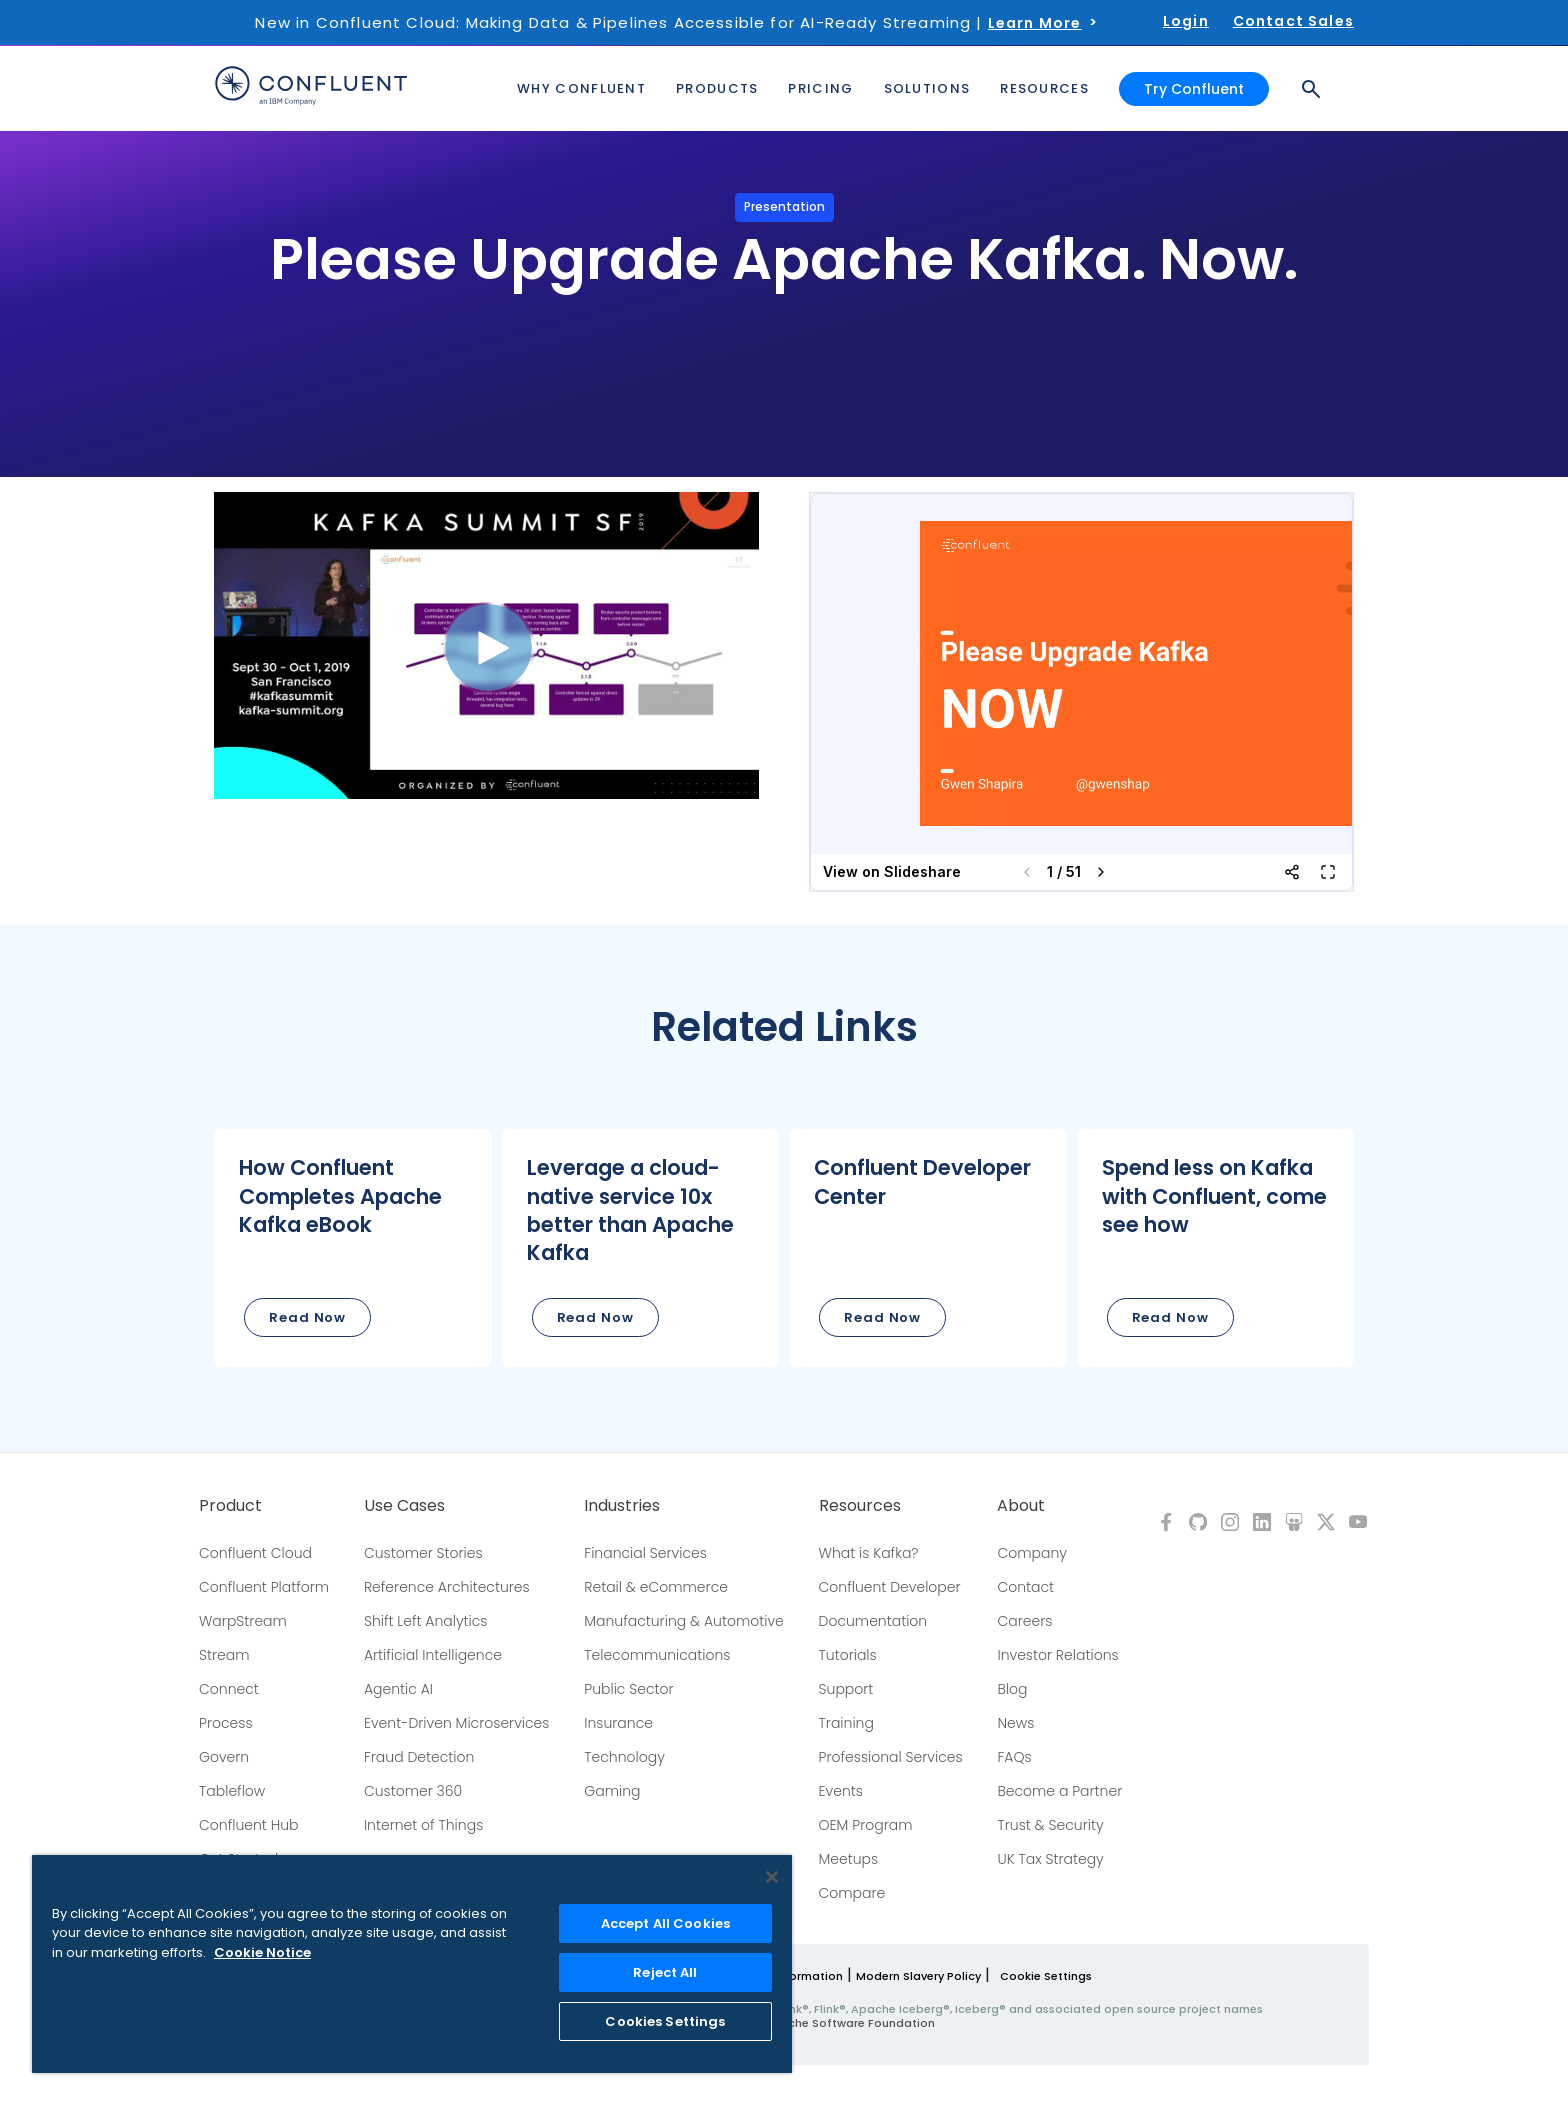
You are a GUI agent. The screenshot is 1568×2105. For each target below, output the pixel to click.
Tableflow (232, 1791)
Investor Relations (1057, 1655)
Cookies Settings (665, 2021)
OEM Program (866, 1825)
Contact (1025, 1587)
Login (1186, 21)
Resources (860, 1506)
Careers (1024, 1621)
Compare (852, 1893)
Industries (622, 1506)
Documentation (873, 1621)
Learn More (1035, 23)
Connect (229, 1689)
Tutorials (848, 1655)
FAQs (1014, 1757)
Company (1031, 1553)
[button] (353, 1248)
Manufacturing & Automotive (684, 1621)
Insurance (618, 1723)
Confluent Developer (890, 1587)
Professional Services (891, 1757)
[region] (412, 1964)
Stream (224, 1655)
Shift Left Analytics (426, 1621)
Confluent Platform (264, 1587)
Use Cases (404, 1506)
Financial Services (645, 1553)
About (1021, 1506)
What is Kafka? (869, 1553)
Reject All (665, 1972)
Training (846, 1723)
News (1015, 1723)
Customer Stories (423, 1553)
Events (841, 1791)
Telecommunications (657, 1655)
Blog (1012, 1689)
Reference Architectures (447, 1587)
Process (226, 1723)
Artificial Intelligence (433, 1655)
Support (846, 1689)
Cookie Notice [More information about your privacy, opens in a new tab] (262, 1952)
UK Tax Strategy (1050, 1859)
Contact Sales (1293, 21)
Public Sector (628, 1689)
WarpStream (243, 1621)
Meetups (849, 1859)
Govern (224, 1757)
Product (230, 1506)
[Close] (772, 1877)
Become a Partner (1059, 1791)
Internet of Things (423, 1825)
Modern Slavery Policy (918, 1976)
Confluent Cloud (255, 1553)
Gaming (612, 1791)
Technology (624, 1757)
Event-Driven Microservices (457, 1723)
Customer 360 (413, 1791)
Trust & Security (1050, 1825)
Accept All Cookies (665, 1923)
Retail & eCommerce (656, 1587)
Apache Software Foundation (849, 2023)
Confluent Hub (248, 1825)
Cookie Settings (1046, 1976)
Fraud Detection (419, 1757)
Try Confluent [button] (1194, 88)
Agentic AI (398, 1689)
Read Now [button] (307, 1317)
